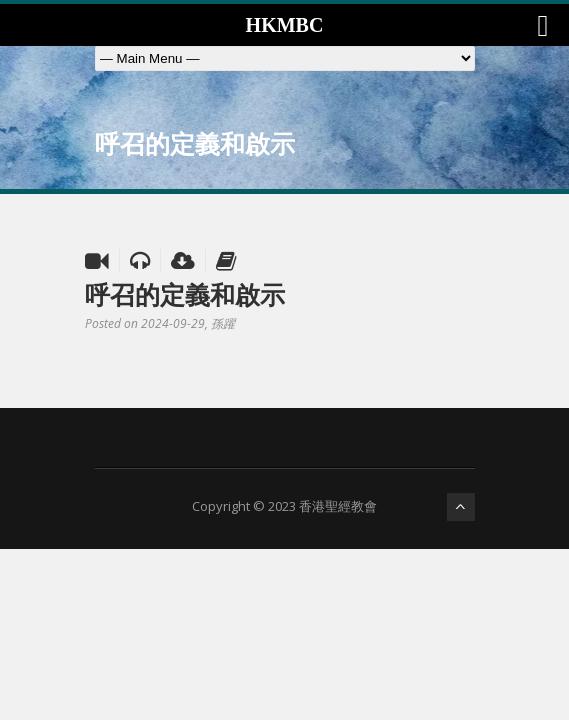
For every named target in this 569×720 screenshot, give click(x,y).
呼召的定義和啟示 (185, 294)
